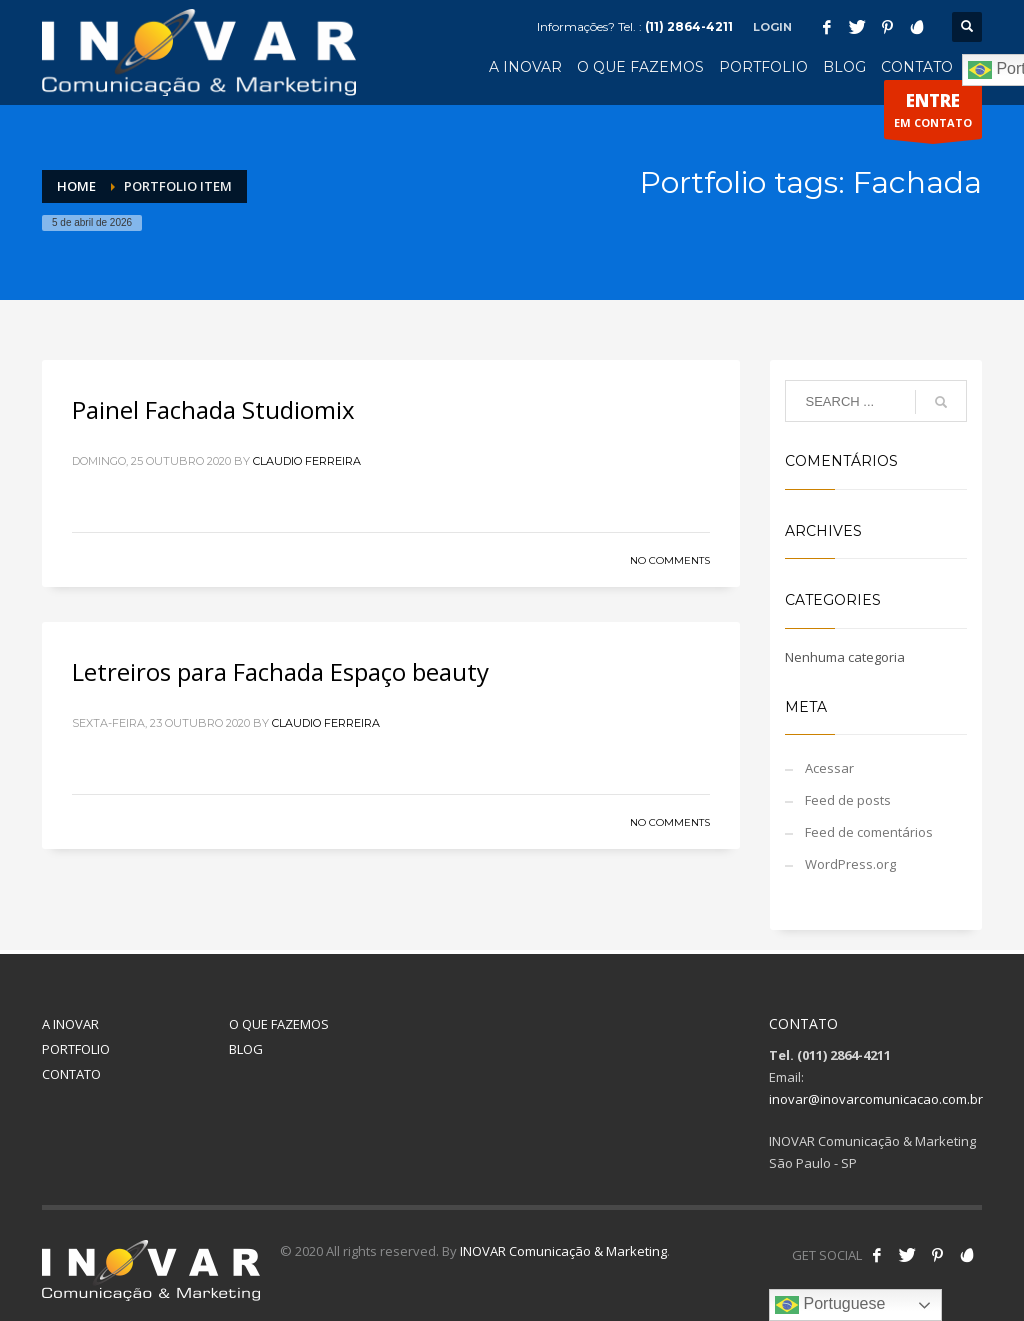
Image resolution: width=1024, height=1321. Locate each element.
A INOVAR (70, 1024)
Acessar (829, 768)
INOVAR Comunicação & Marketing (563, 1251)
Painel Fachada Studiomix (213, 409)
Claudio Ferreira (307, 461)
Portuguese (830, 1305)
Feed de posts (848, 800)
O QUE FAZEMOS (279, 1024)
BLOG (246, 1049)
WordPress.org (850, 864)
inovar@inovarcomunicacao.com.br (876, 1099)
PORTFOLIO (76, 1049)
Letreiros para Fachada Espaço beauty (280, 671)
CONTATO (71, 1074)
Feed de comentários (869, 832)
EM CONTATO (933, 114)
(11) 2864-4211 (689, 26)
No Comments (670, 560)
